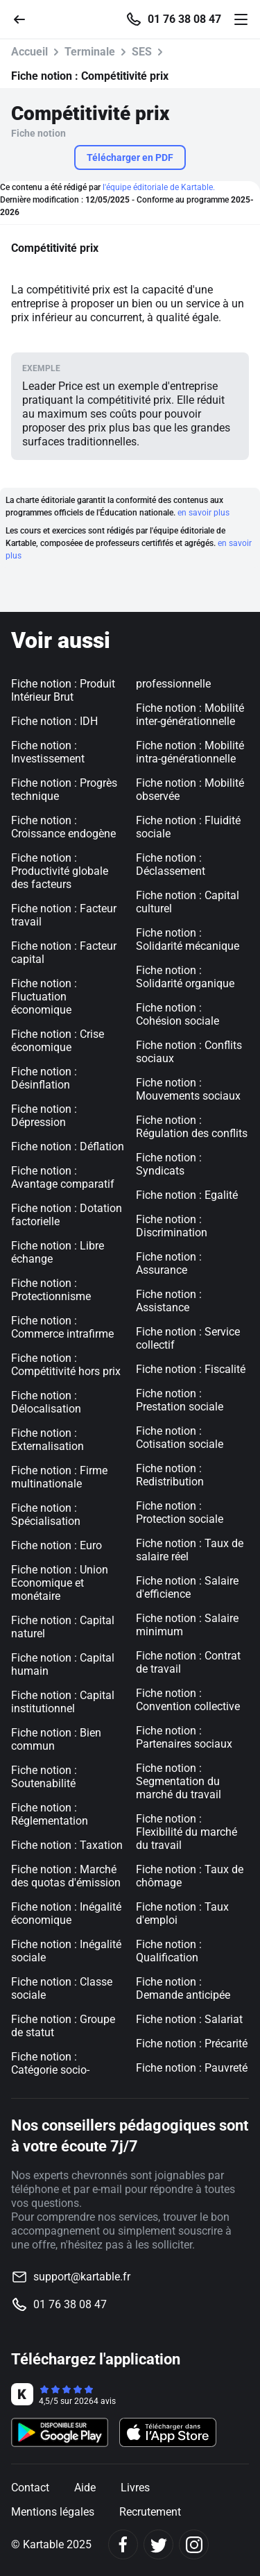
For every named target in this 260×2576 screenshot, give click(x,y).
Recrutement (150, 2511)
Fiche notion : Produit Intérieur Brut (63, 690)
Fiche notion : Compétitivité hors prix (66, 1364)
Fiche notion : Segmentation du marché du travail (178, 1781)
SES (142, 51)
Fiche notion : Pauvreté (192, 2067)
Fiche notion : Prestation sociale (179, 1400)
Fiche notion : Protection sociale (179, 1512)
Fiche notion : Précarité (192, 2043)
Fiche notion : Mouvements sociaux (188, 1089)
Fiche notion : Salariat (189, 2019)
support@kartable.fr (81, 2276)
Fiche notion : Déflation (67, 1146)
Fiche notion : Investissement (48, 752)
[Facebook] (123, 2544)
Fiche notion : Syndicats (169, 1164)
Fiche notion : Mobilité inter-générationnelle (190, 714)
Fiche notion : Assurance (169, 1263)
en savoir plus (203, 513)
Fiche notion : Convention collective (188, 1700)
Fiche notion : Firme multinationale (59, 1477)
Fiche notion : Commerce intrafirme (62, 1327)
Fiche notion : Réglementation (49, 1814)
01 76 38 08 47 (184, 19)
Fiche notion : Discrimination (171, 1226)
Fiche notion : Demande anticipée (183, 1988)
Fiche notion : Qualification (169, 1951)
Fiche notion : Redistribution (170, 1475)
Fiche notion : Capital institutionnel (62, 1702)
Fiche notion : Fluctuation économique (44, 996)
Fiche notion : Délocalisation (46, 1402)
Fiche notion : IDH (54, 721)
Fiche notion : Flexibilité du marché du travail (186, 1832)
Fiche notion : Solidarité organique (185, 977)
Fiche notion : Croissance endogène (63, 827)
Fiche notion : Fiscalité (190, 1369)
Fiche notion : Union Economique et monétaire (59, 1583)
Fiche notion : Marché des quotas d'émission (66, 1876)
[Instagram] (194, 2544)
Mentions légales (52, 2511)
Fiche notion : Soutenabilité (44, 1777)
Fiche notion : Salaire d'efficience (187, 1587)
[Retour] (25, 18)
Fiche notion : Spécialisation (45, 1514)
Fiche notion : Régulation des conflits (192, 1127)
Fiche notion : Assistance (169, 1301)
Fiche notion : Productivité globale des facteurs (59, 871)
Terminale (89, 51)
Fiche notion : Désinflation (44, 1078)
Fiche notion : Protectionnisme (51, 1290)
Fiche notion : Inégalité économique (66, 1913)
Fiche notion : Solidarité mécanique (187, 939)
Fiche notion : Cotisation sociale (179, 1437)
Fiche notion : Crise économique (57, 1040)
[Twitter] (158, 2544)
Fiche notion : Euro (56, 1545)
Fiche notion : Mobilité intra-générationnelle (190, 752)
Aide (85, 2487)
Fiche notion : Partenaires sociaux (184, 1737)
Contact (30, 2487)
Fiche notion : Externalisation (47, 1439)
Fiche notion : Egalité (187, 1195)
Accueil (29, 51)
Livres (135, 2487)
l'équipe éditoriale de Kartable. (159, 187)
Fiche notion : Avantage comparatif (62, 1177)
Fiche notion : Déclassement (170, 864)
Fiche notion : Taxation (67, 1845)
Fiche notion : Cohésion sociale (177, 1014)
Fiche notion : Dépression (44, 1115)
